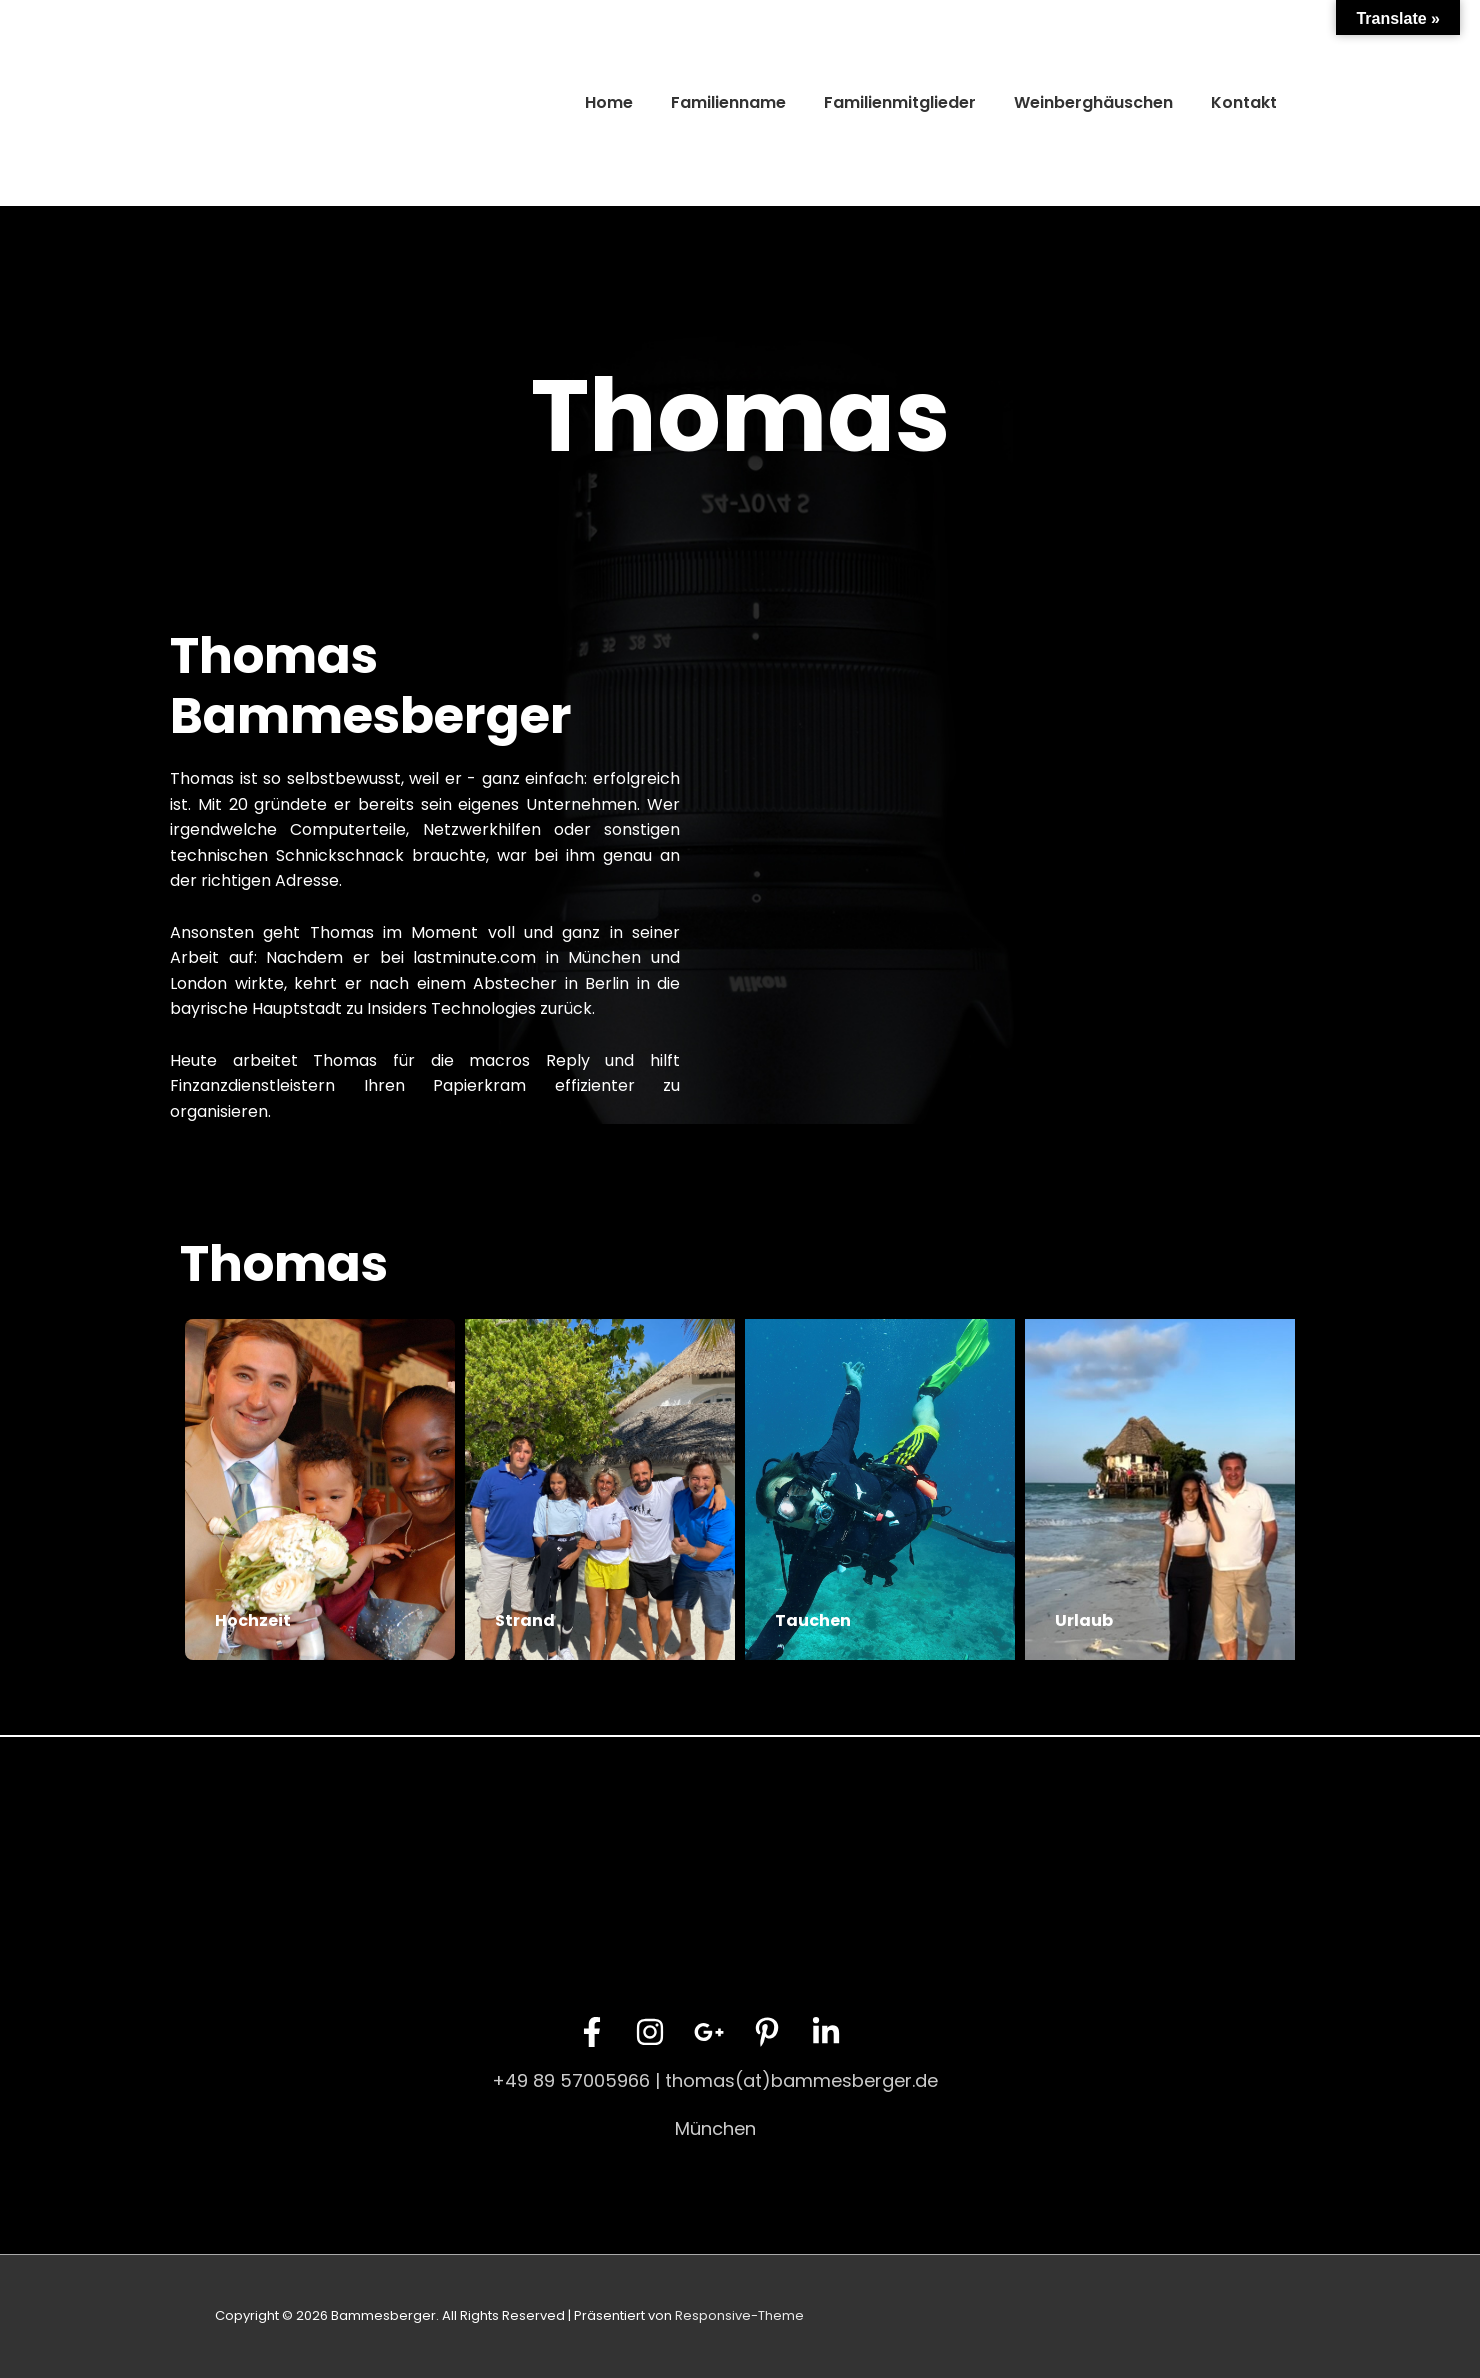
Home (609, 102)
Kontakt (1244, 102)
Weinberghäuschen (1093, 102)
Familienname (728, 102)
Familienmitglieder (900, 102)
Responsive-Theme (739, 2315)
